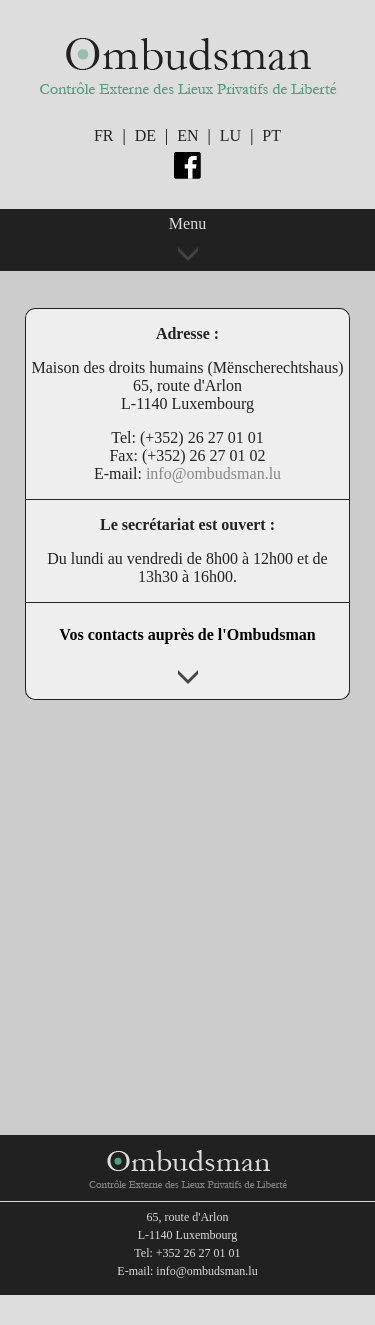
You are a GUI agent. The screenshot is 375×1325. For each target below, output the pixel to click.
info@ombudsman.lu (213, 473)
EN (187, 135)
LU (230, 135)
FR (104, 135)
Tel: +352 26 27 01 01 (187, 1253)
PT (271, 135)
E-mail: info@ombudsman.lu (187, 1271)
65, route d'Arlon (188, 1217)
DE (145, 135)
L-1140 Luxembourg (188, 1235)
